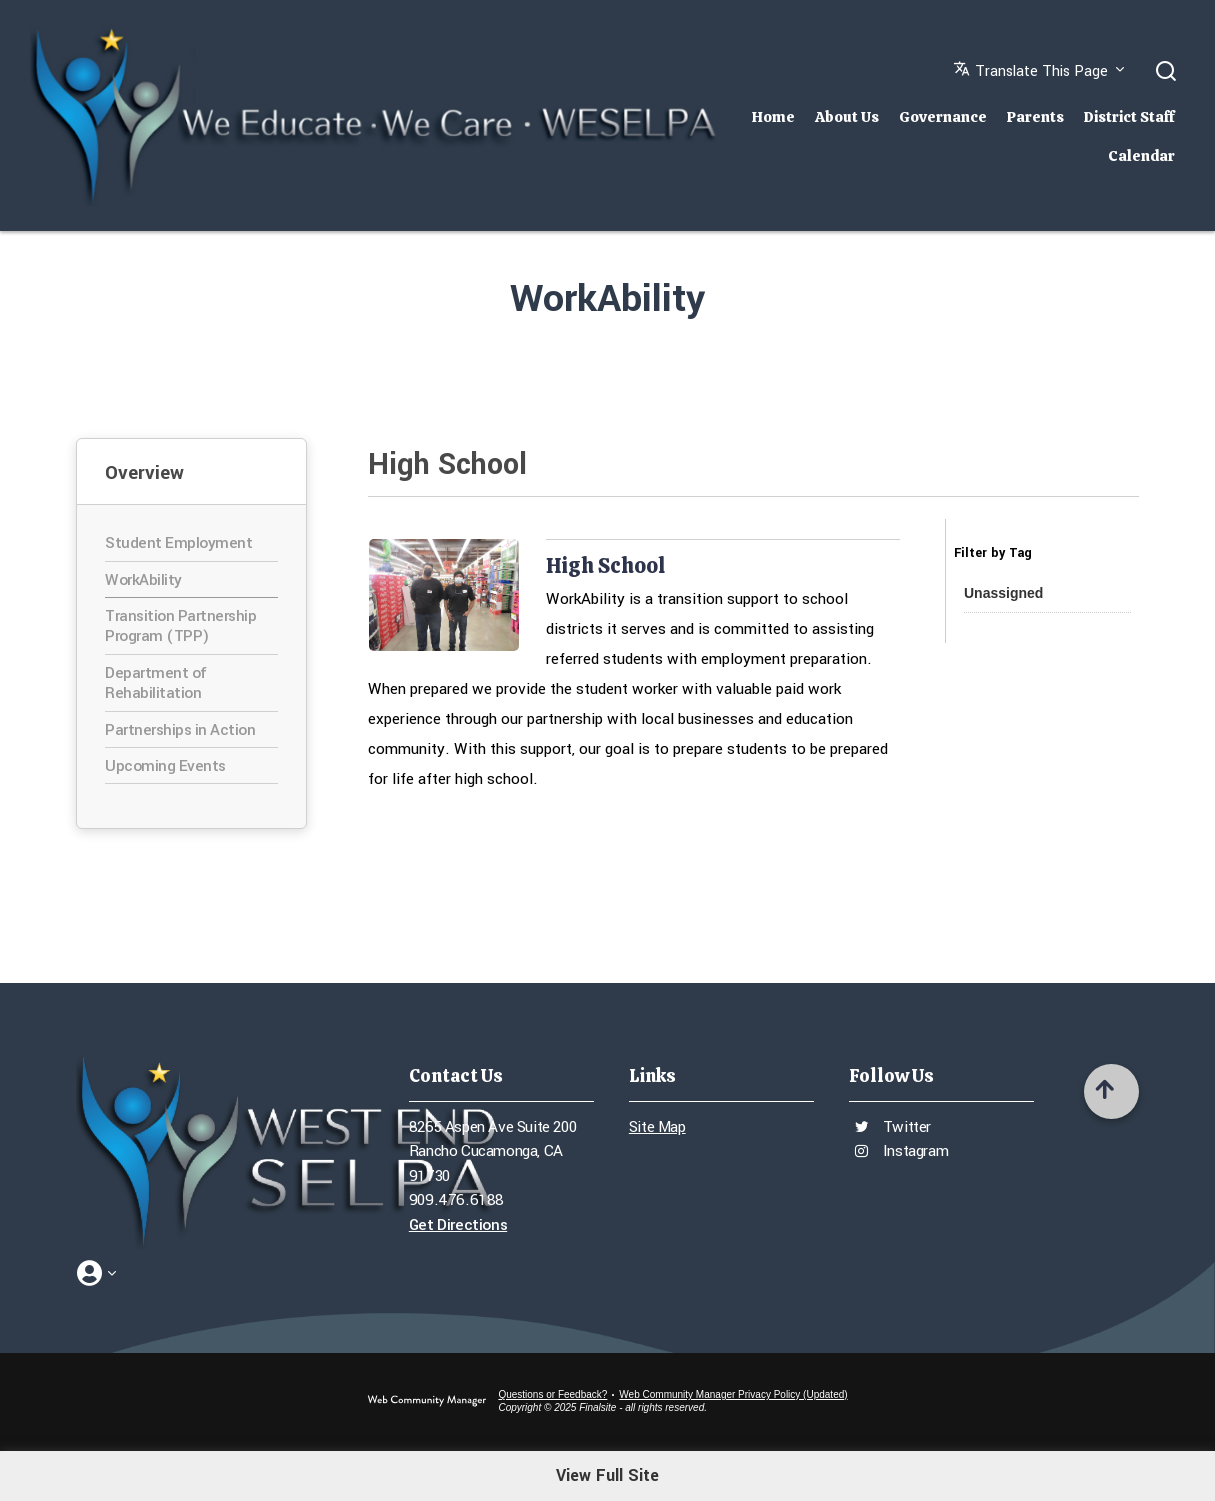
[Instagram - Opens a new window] (948, 1469)
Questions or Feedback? (552, 1394)
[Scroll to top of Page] (1111, 1091)
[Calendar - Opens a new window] (1083, 1469)
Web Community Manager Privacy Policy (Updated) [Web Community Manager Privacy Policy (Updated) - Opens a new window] (733, 1394)
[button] (1039, 76)
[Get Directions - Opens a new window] (501, 1225)
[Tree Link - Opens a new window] (1128, 1469)
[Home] (773, 111)
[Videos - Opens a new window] (993, 1469)
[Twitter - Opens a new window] (1038, 1469)
